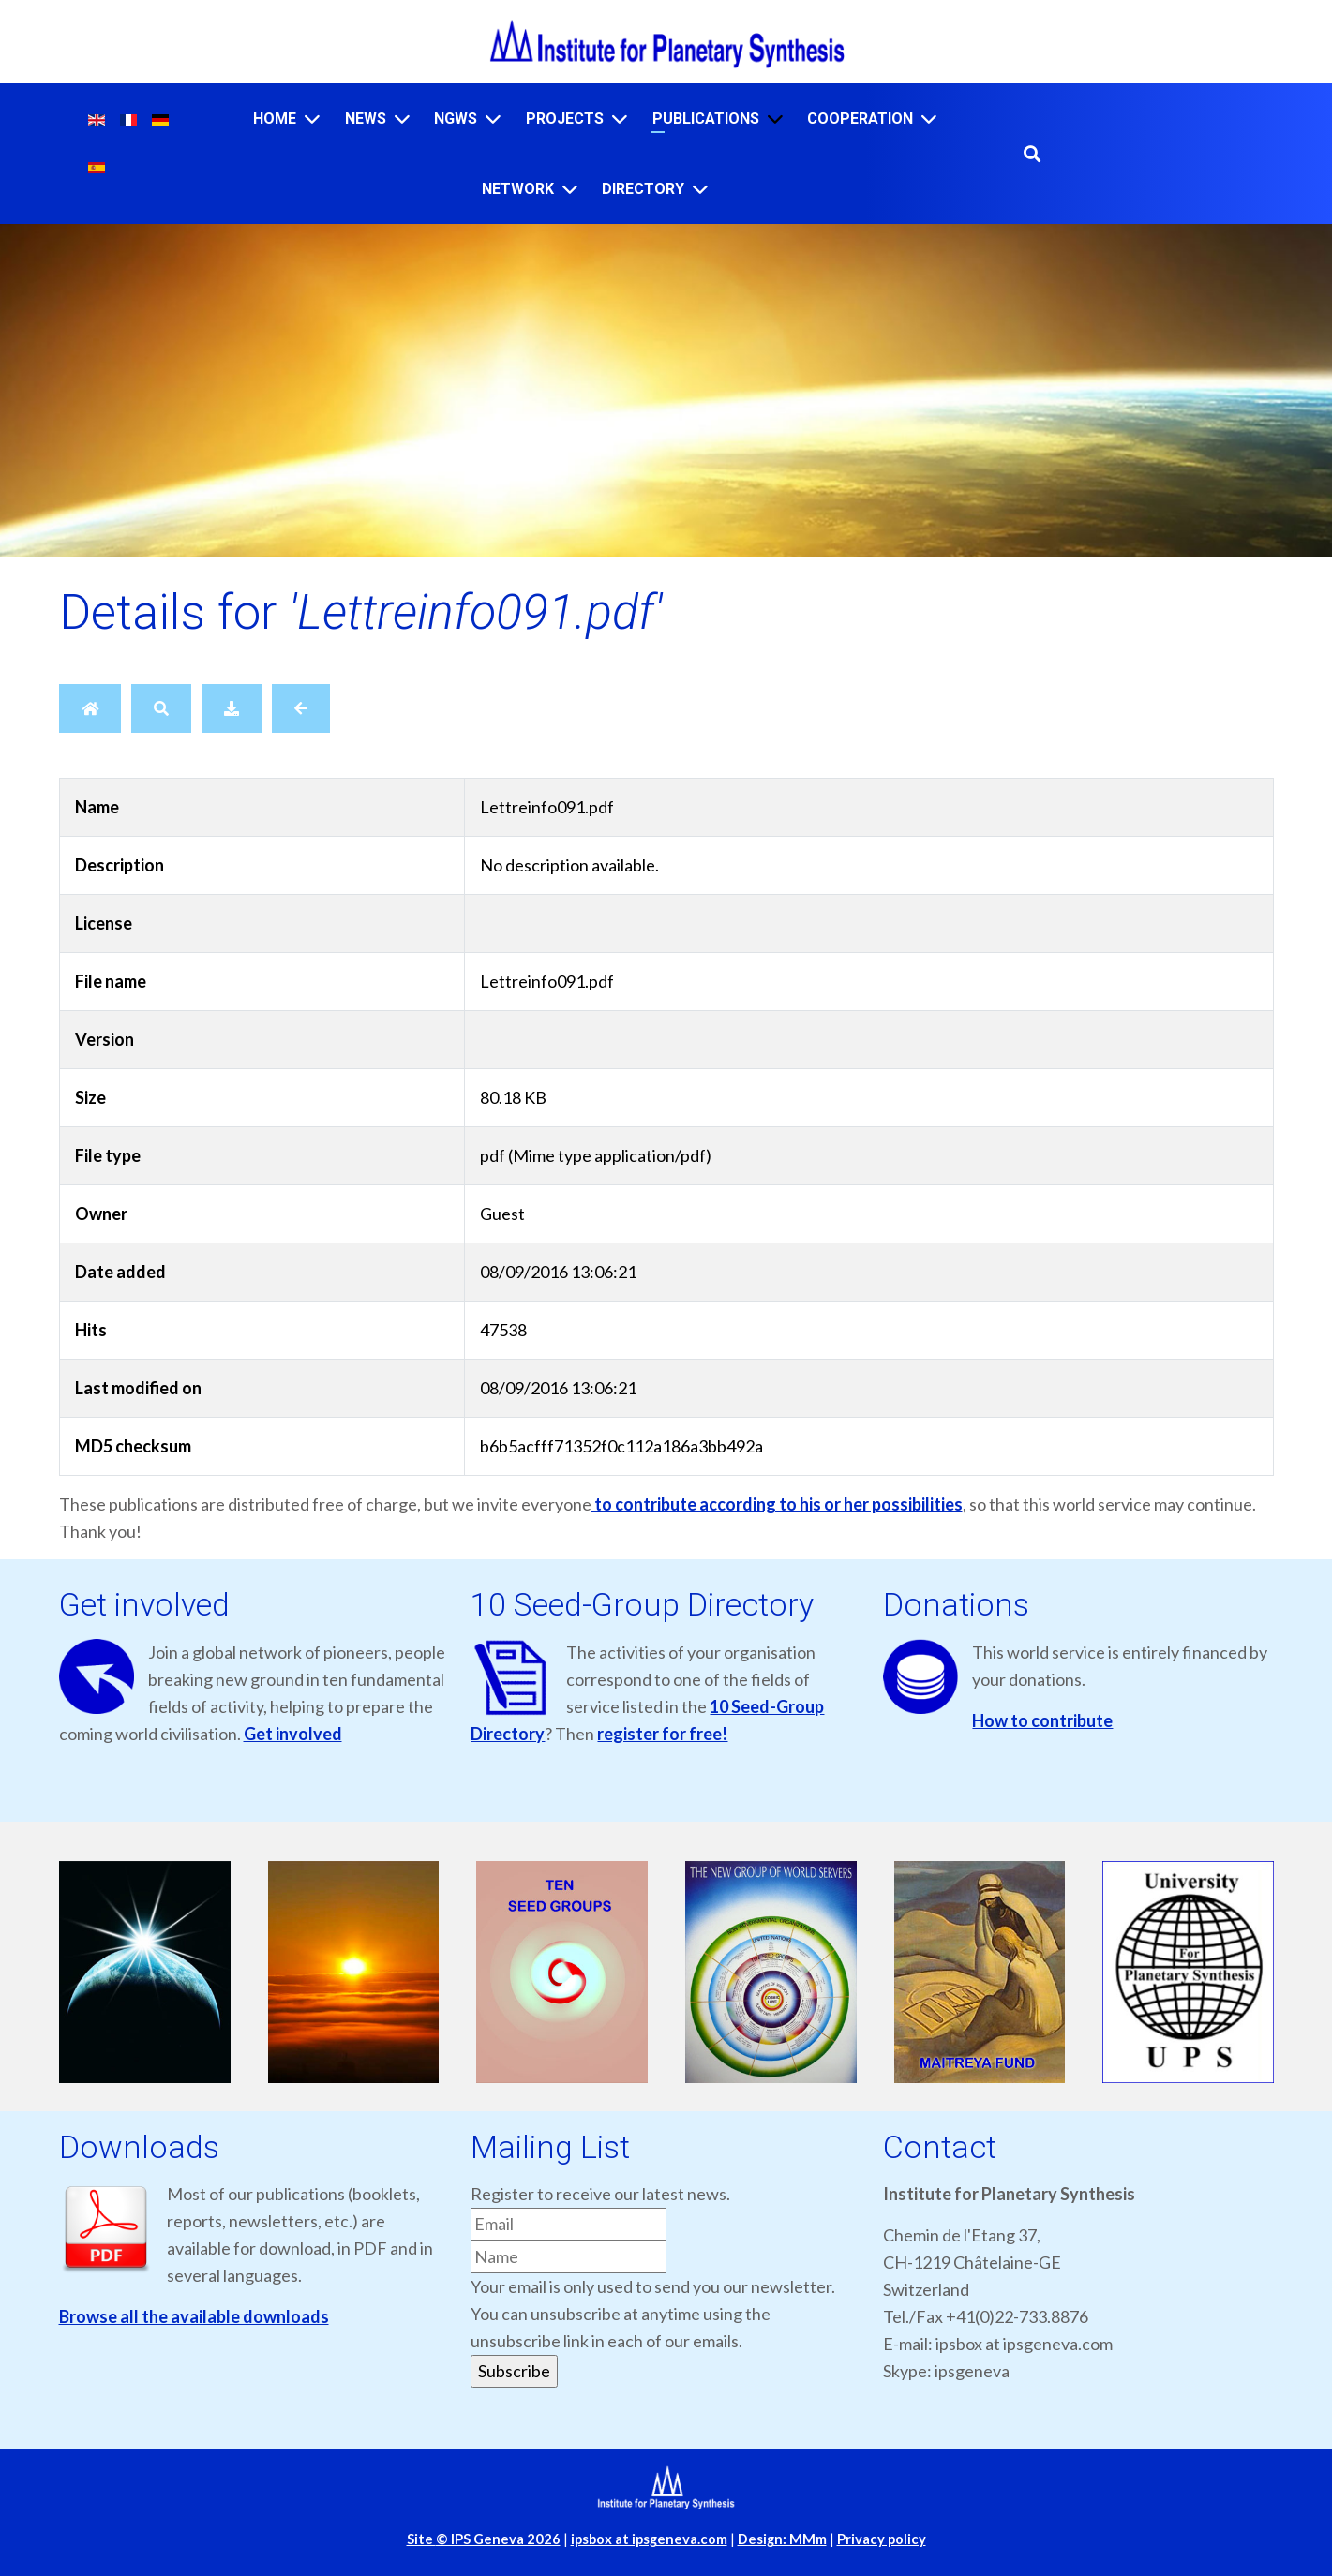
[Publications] (775, 118)
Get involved (293, 1733)
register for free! (662, 1733)
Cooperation (860, 118)
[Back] (301, 708)
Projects (565, 118)
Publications (705, 118)
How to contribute (1042, 1720)
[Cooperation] (929, 118)
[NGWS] (493, 118)
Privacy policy (881, 2539)
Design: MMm (782, 2539)
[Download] (232, 708)
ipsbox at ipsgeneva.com (649, 2539)
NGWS (455, 118)
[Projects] (620, 118)
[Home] (312, 118)
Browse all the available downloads (194, 2316)
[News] (402, 118)
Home (274, 118)
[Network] (570, 188)
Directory (643, 189)
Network (518, 189)
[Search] (161, 708)
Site (484, 2539)
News (365, 118)
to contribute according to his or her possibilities (777, 1504)
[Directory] (700, 188)
